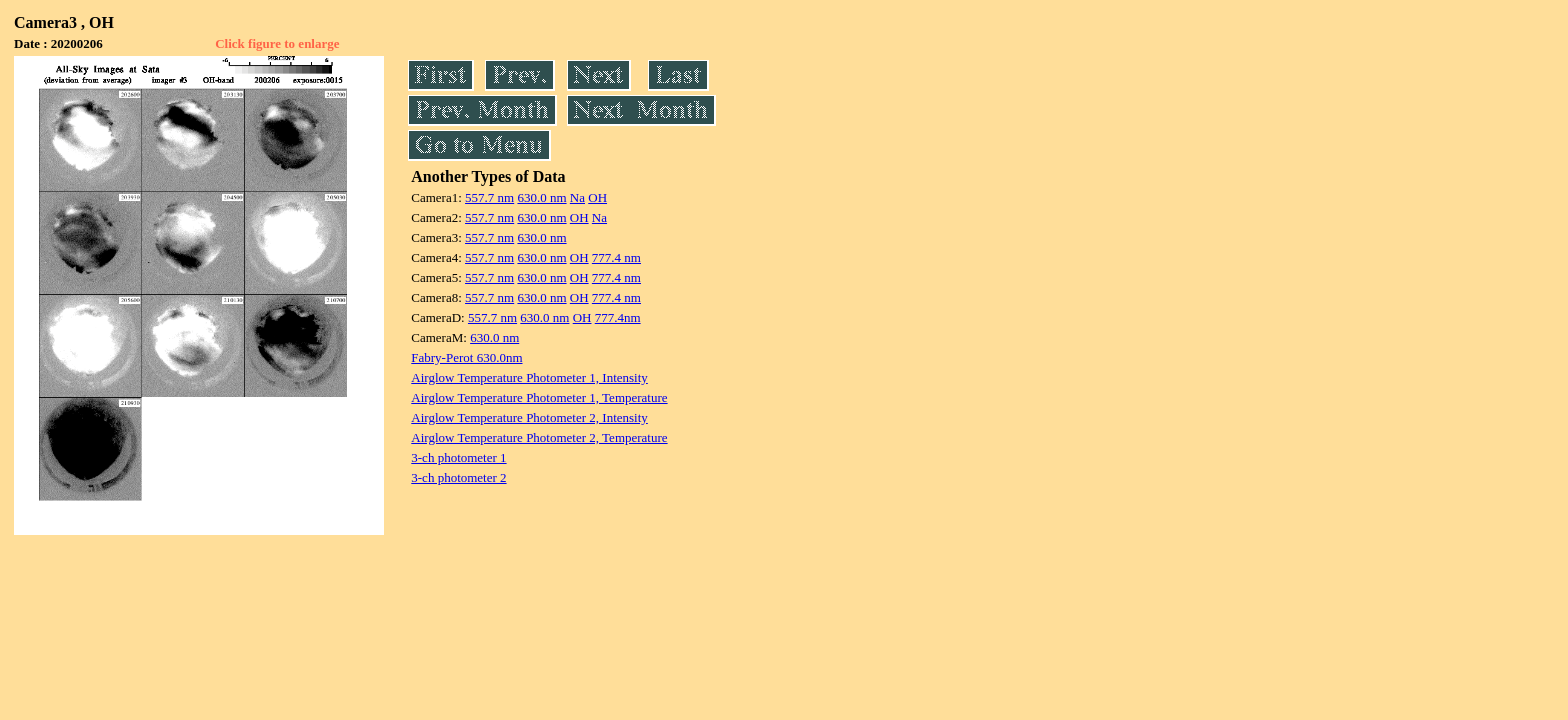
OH (597, 197)
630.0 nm (541, 197)
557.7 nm (489, 197)
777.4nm (618, 317)
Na (577, 197)
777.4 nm (616, 257)
